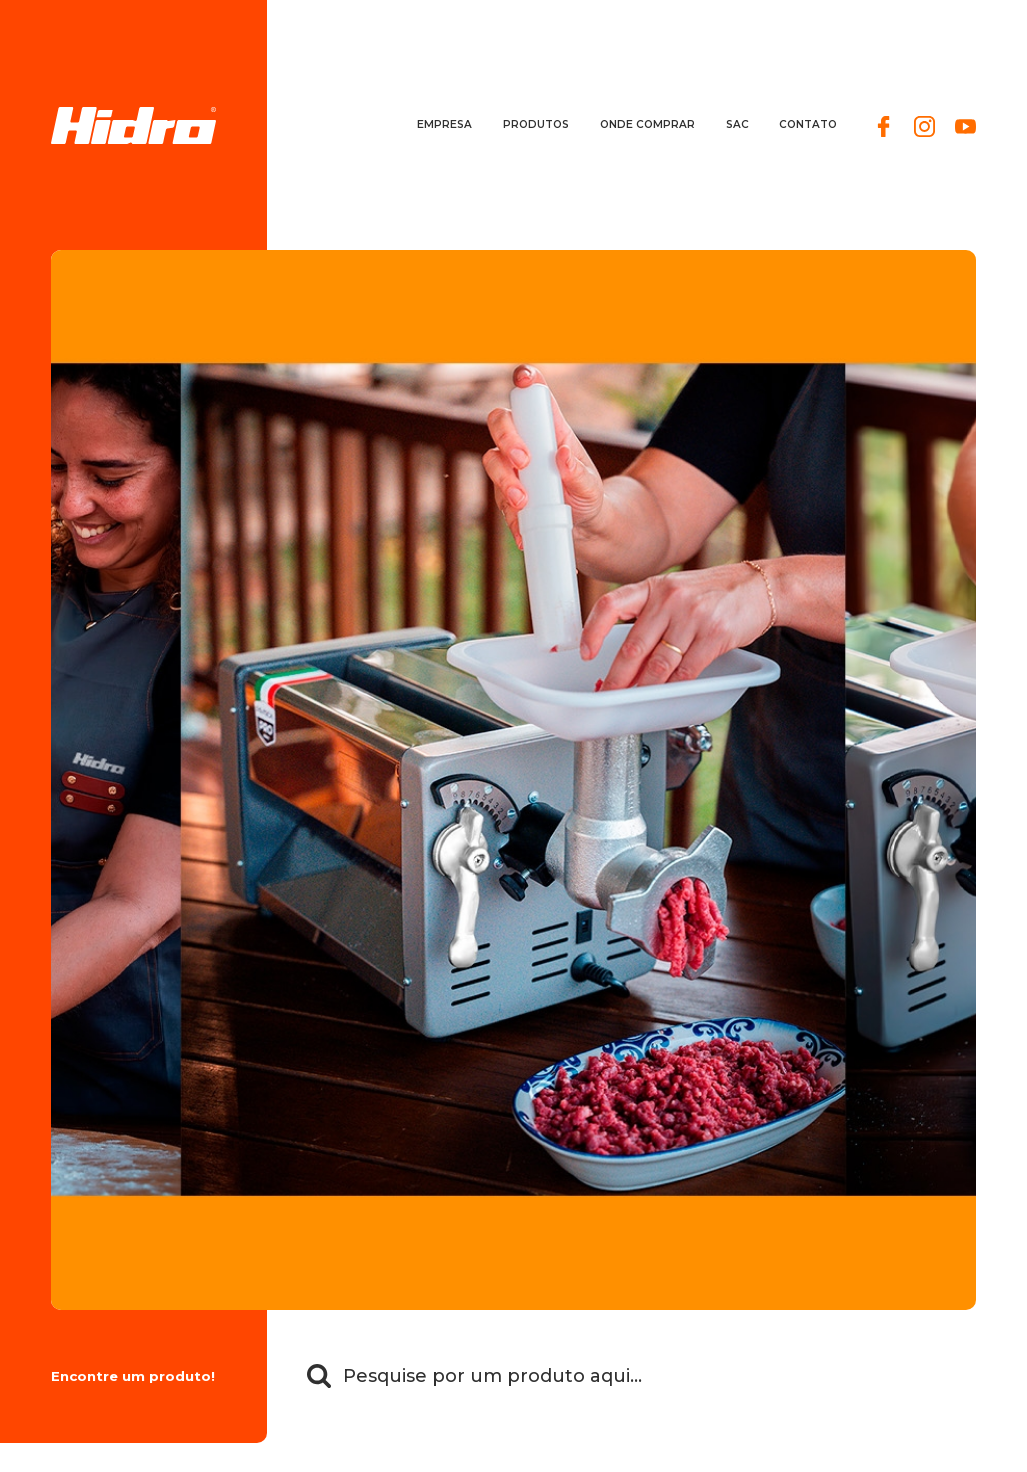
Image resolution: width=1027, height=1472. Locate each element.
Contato (808, 124)
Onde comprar (647, 124)
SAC (737, 124)
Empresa (444, 124)
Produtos (536, 124)
